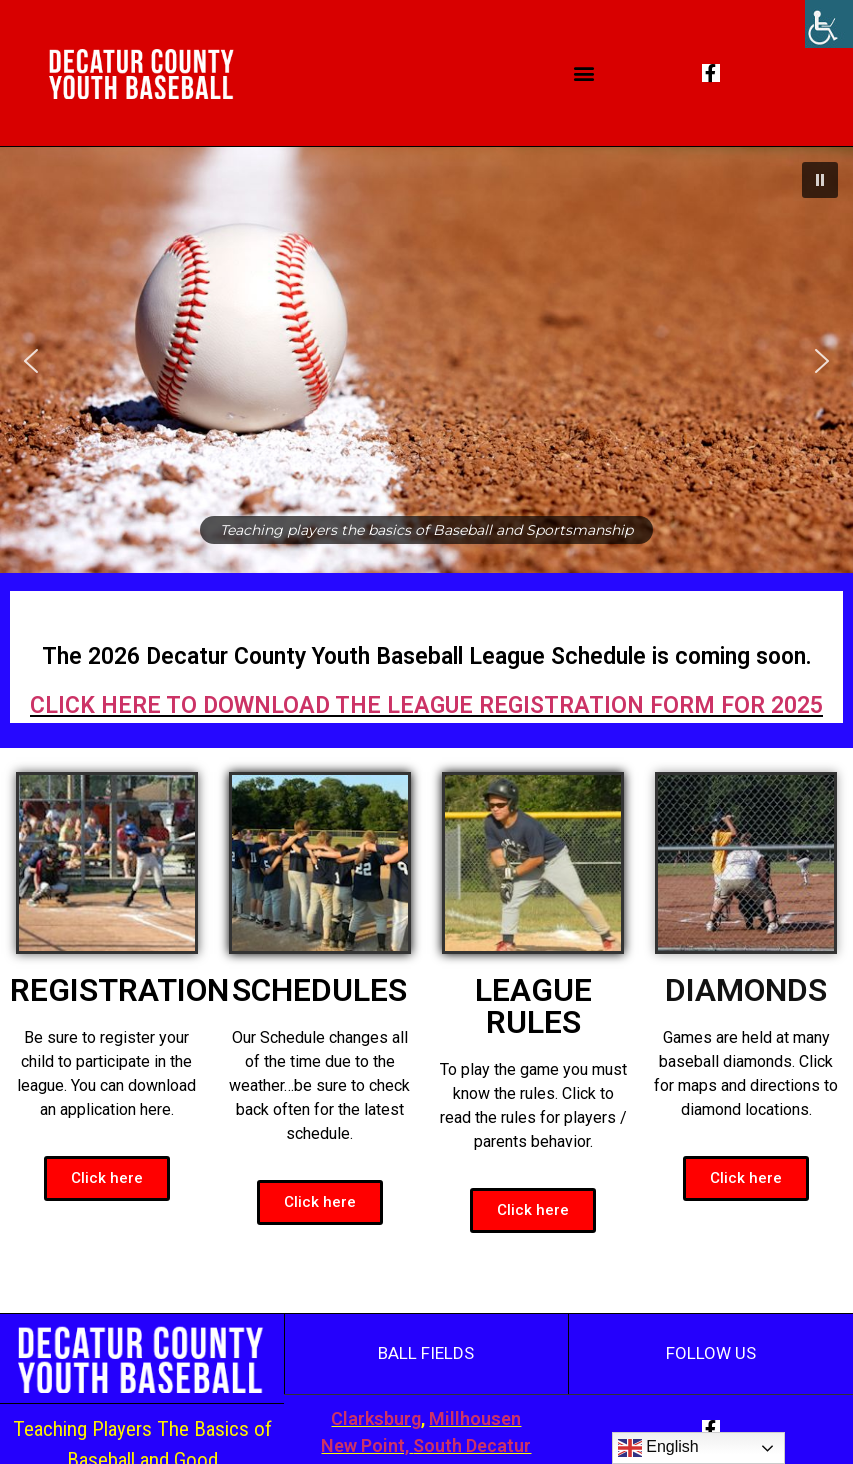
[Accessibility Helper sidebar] (829, 24)
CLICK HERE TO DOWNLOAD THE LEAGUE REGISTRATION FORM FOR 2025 (426, 705)
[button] (584, 73)
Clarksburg (376, 1418)
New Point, (365, 1445)
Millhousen (475, 1418)
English (658, 1448)
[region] (426, 360)
